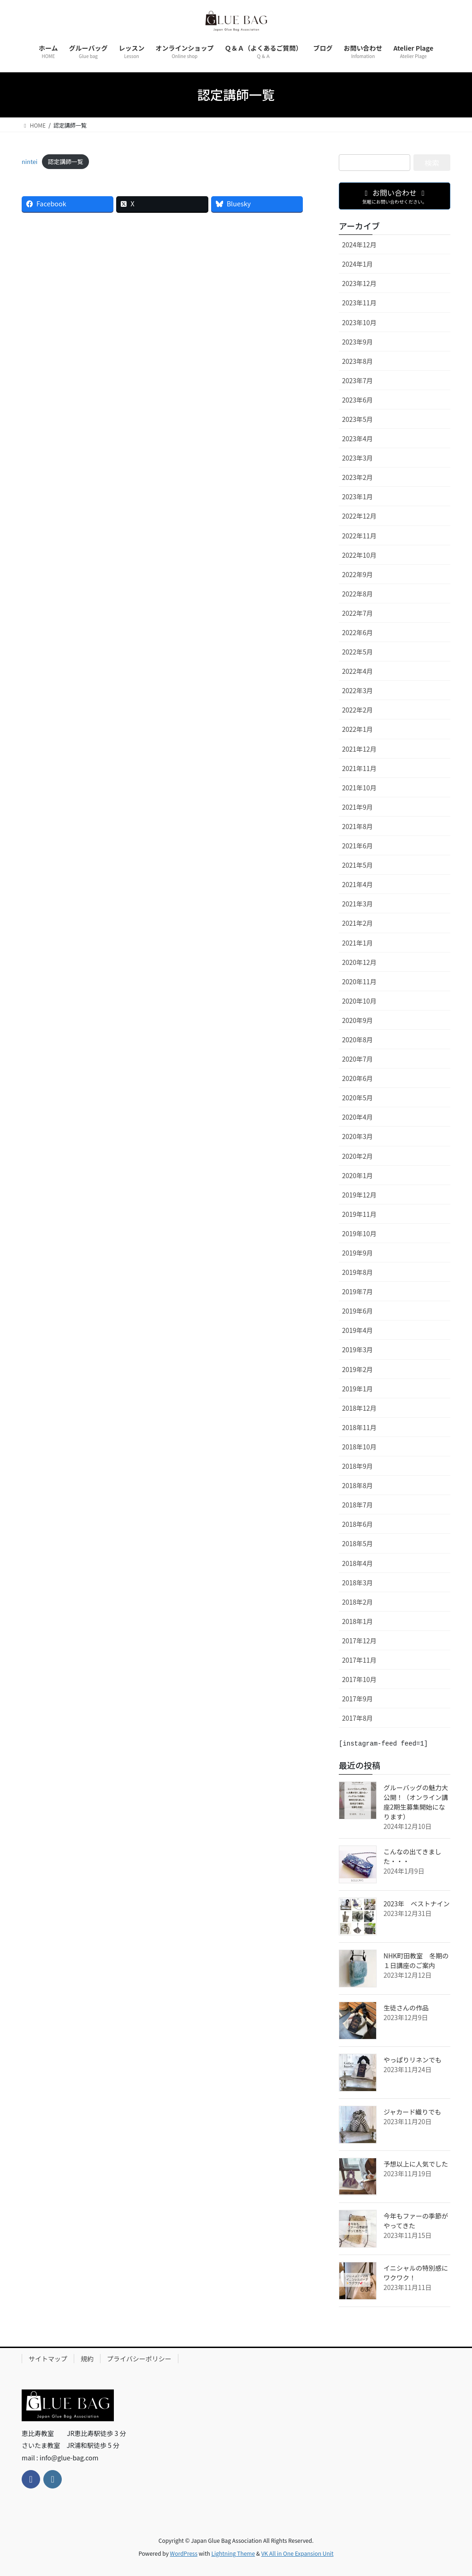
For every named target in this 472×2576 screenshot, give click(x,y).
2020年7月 (357, 1058)
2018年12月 (359, 1408)
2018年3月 (357, 1582)
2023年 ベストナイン (416, 1903)
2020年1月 (357, 1175)
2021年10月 (359, 787)
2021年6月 (357, 845)
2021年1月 (357, 942)
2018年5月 (357, 1543)
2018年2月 (357, 1601)
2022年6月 (357, 632)
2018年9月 (357, 1466)
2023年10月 (359, 322)
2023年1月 (357, 496)
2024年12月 (359, 244)
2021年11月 (359, 768)
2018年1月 (357, 1621)
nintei (29, 161)
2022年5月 (357, 651)
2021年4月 (357, 884)
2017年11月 (359, 1660)
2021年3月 (357, 903)
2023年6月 (357, 399)
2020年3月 (357, 1136)
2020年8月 (357, 1039)
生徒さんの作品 (406, 2007)
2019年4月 (357, 1330)
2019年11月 (359, 1214)
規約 (87, 2358)
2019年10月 (359, 1233)
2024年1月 (357, 264)
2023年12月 (359, 283)
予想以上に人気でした (416, 2163)
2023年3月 (357, 457)
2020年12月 (359, 962)
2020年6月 (357, 1078)
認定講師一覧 (65, 161)
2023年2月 (357, 477)
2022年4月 (357, 671)
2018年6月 (357, 1524)
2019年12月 (359, 1194)
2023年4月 (357, 438)
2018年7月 (357, 1504)
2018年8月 (357, 1485)
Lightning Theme (233, 2553)
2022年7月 (357, 613)
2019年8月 (357, 1272)
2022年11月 (359, 535)
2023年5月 (357, 419)
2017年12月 (359, 1640)
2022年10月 (359, 555)
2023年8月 (357, 361)
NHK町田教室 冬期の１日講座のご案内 (416, 1960)
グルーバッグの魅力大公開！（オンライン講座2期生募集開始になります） (416, 1802)
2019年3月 (357, 1349)
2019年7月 (357, 1291)
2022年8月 (357, 593)
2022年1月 (357, 729)
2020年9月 (357, 1020)
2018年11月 (359, 1427)
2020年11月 (359, 981)
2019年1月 (357, 1388)
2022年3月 (357, 690)
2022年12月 (359, 515)
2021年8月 (357, 826)
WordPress (184, 2553)
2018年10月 (359, 1446)
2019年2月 (357, 1369)
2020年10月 (359, 1000)
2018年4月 (357, 1563)
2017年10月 (359, 1679)
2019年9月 (357, 1252)
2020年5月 (357, 1097)
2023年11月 (359, 302)
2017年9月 (357, 1698)
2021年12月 (359, 749)
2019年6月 (357, 1310)
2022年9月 (357, 574)
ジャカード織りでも (412, 2111)
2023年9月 (357, 341)
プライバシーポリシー (139, 2358)
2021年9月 (357, 807)
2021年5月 (357, 865)
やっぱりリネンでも (413, 2059)
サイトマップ (48, 2358)
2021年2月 (357, 923)
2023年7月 (357, 380)
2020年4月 (357, 1117)
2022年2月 (357, 709)
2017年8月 (357, 1718)
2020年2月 (357, 1156)
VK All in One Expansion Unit (297, 2553)
